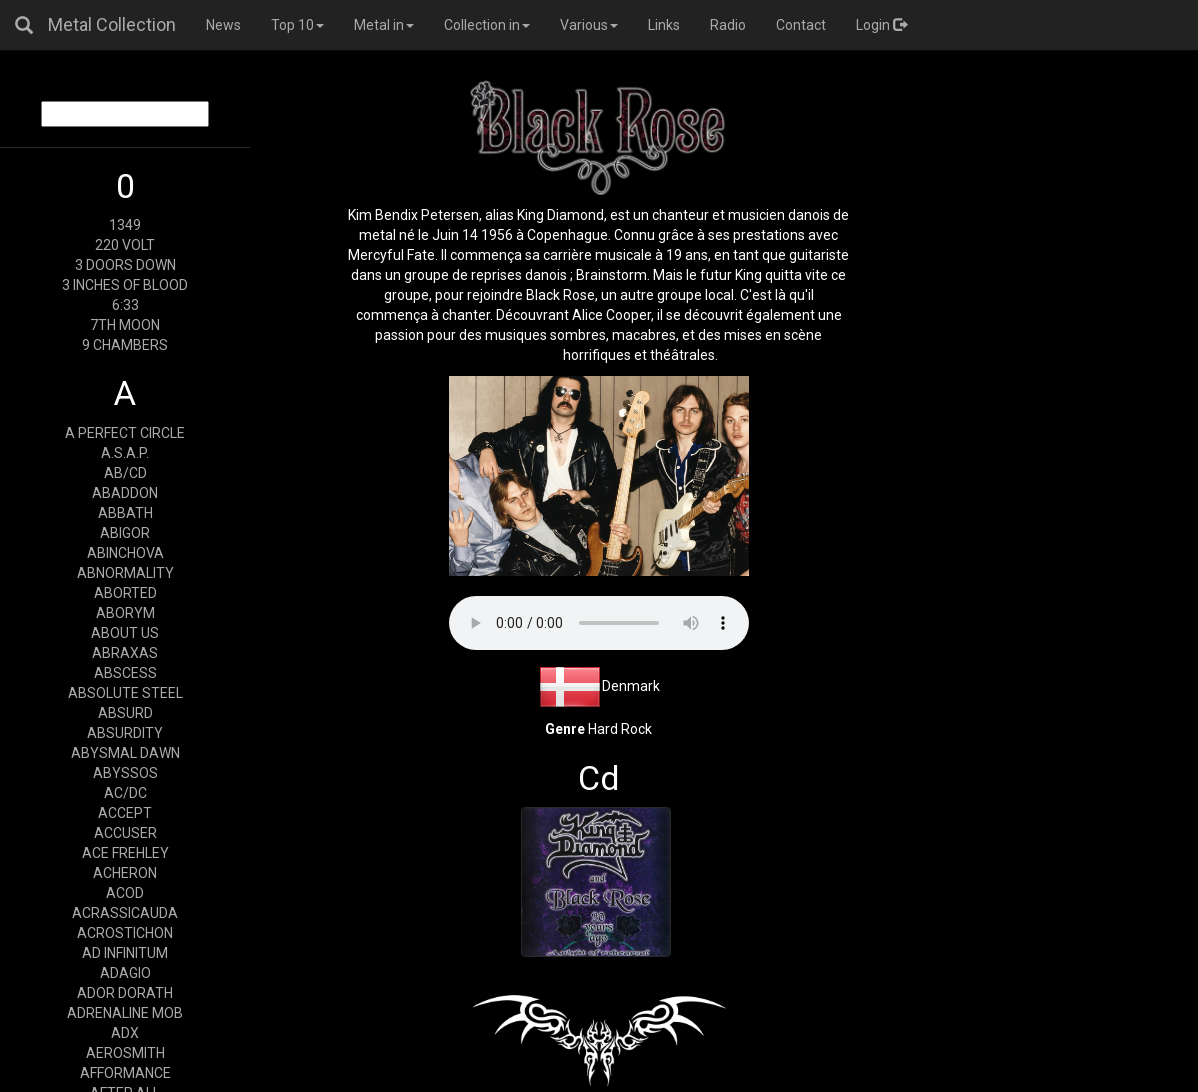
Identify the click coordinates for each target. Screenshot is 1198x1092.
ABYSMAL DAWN (125, 753)
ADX (125, 1033)
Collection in (487, 25)
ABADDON (125, 493)
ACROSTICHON (125, 933)
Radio (728, 25)
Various (589, 25)
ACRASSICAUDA (125, 913)
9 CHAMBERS (125, 345)
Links (664, 25)
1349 (125, 225)
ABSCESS (125, 673)
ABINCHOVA (125, 553)
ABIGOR (125, 533)
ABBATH (125, 513)
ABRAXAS (125, 653)
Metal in (384, 25)
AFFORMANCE (125, 1073)
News (223, 25)
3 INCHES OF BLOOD (125, 285)
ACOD (125, 893)
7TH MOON (125, 325)
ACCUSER (125, 833)
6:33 (125, 305)
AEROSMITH (125, 1053)
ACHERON (125, 873)
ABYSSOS (125, 773)
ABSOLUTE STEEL (125, 693)
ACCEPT (125, 813)
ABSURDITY (125, 733)
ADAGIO (125, 973)
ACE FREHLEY (125, 853)
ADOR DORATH (125, 993)
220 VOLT (125, 245)
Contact (801, 25)
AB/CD (125, 473)
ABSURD (125, 713)
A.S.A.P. (125, 453)
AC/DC (125, 793)
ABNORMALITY (125, 573)
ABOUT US (125, 633)
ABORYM (125, 613)
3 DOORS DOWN (125, 265)
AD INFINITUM (125, 953)
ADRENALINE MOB (125, 1013)
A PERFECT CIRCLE (125, 433)
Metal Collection (112, 24)
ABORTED (125, 593)
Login (881, 25)
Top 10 (297, 25)
